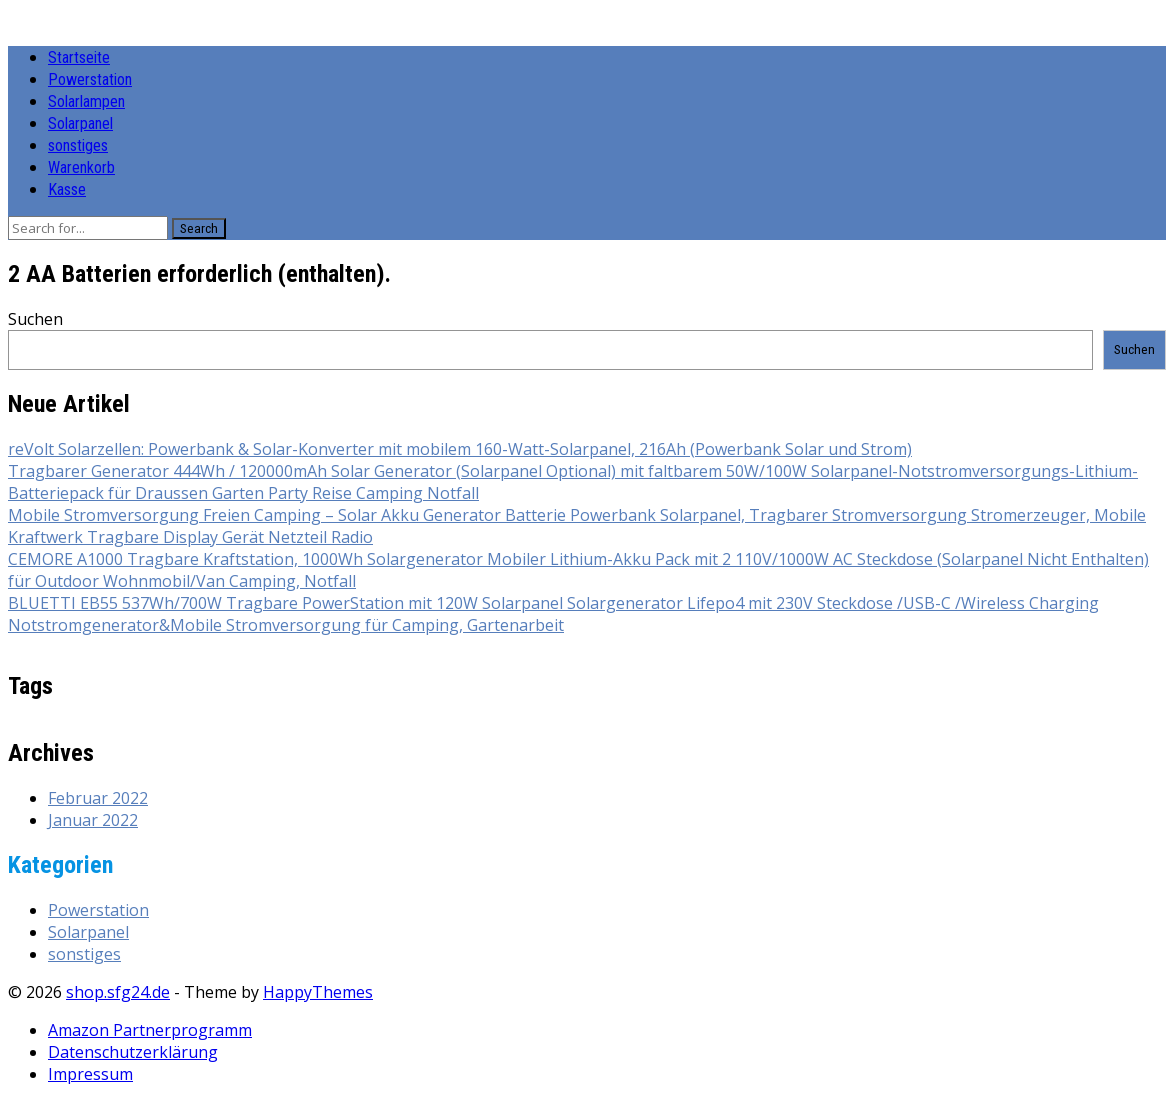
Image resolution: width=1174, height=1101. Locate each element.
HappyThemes (318, 992)
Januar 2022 (93, 820)
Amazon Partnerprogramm (150, 1030)
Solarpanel (80, 123)
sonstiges (78, 145)
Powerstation (90, 79)
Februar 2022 (98, 798)
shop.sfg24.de (118, 992)
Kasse (67, 189)
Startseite (79, 57)
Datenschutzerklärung (133, 1052)
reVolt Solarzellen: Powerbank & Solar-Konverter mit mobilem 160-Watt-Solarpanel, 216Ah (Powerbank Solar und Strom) (460, 449)
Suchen (35, 319)
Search (199, 228)
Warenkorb (81, 167)
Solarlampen (86, 101)
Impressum (90, 1074)
